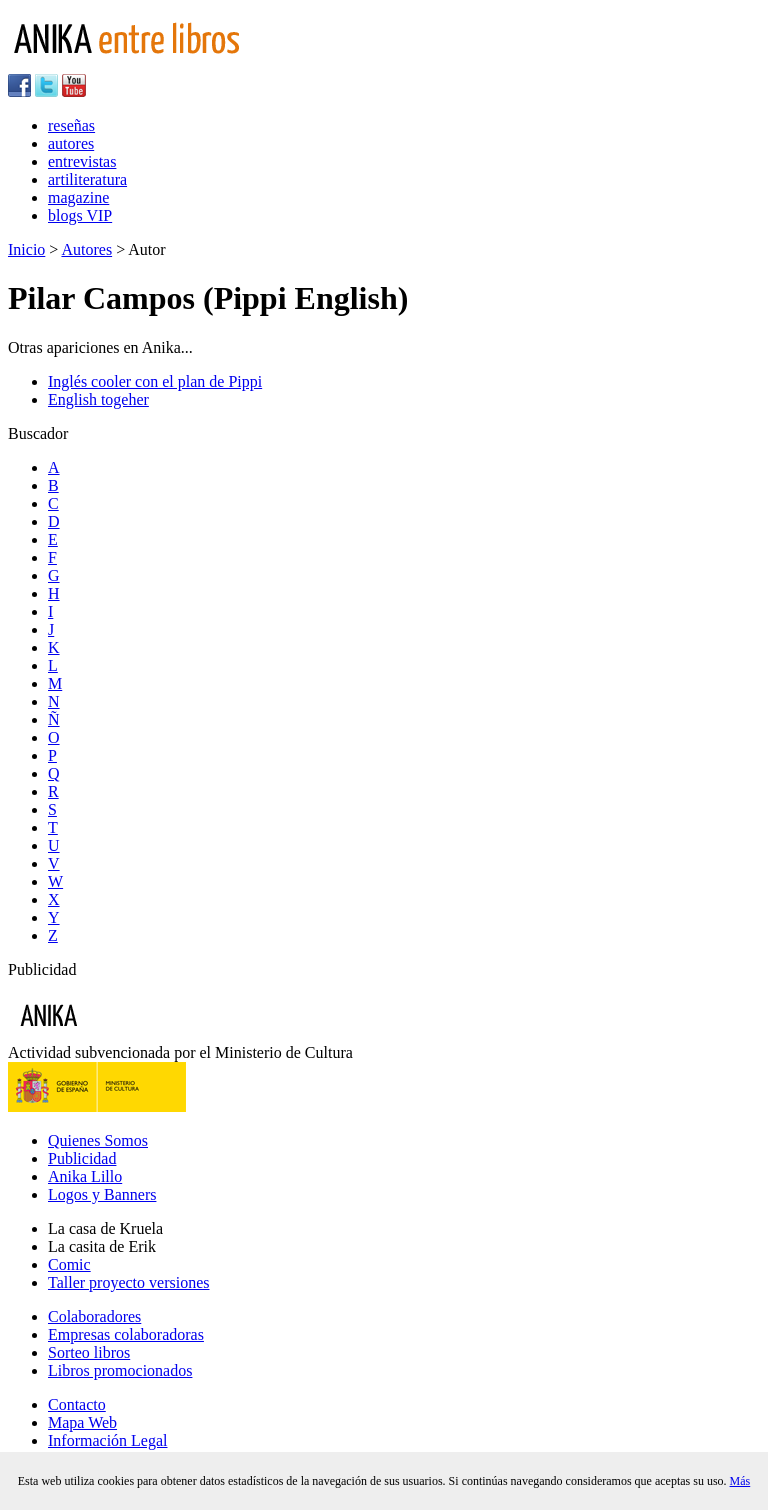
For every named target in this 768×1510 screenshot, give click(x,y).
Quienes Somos (98, 1140)
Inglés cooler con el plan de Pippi (155, 381)
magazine (78, 197)
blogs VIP (80, 215)
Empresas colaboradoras (126, 1334)
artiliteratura (87, 179)
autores (71, 143)
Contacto (77, 1404)
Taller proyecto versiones (128, 1282)
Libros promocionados (120, 1370)
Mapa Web (82, 1422)
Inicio (26, 249)
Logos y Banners (102, 1194)
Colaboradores (94, 1316)
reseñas (71, 125)
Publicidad (82, 1158)
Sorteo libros (89, 1352)
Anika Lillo (85, 1176)
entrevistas (82, 161)
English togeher (98, 399)
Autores (86, 249)
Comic (69, 1264)
